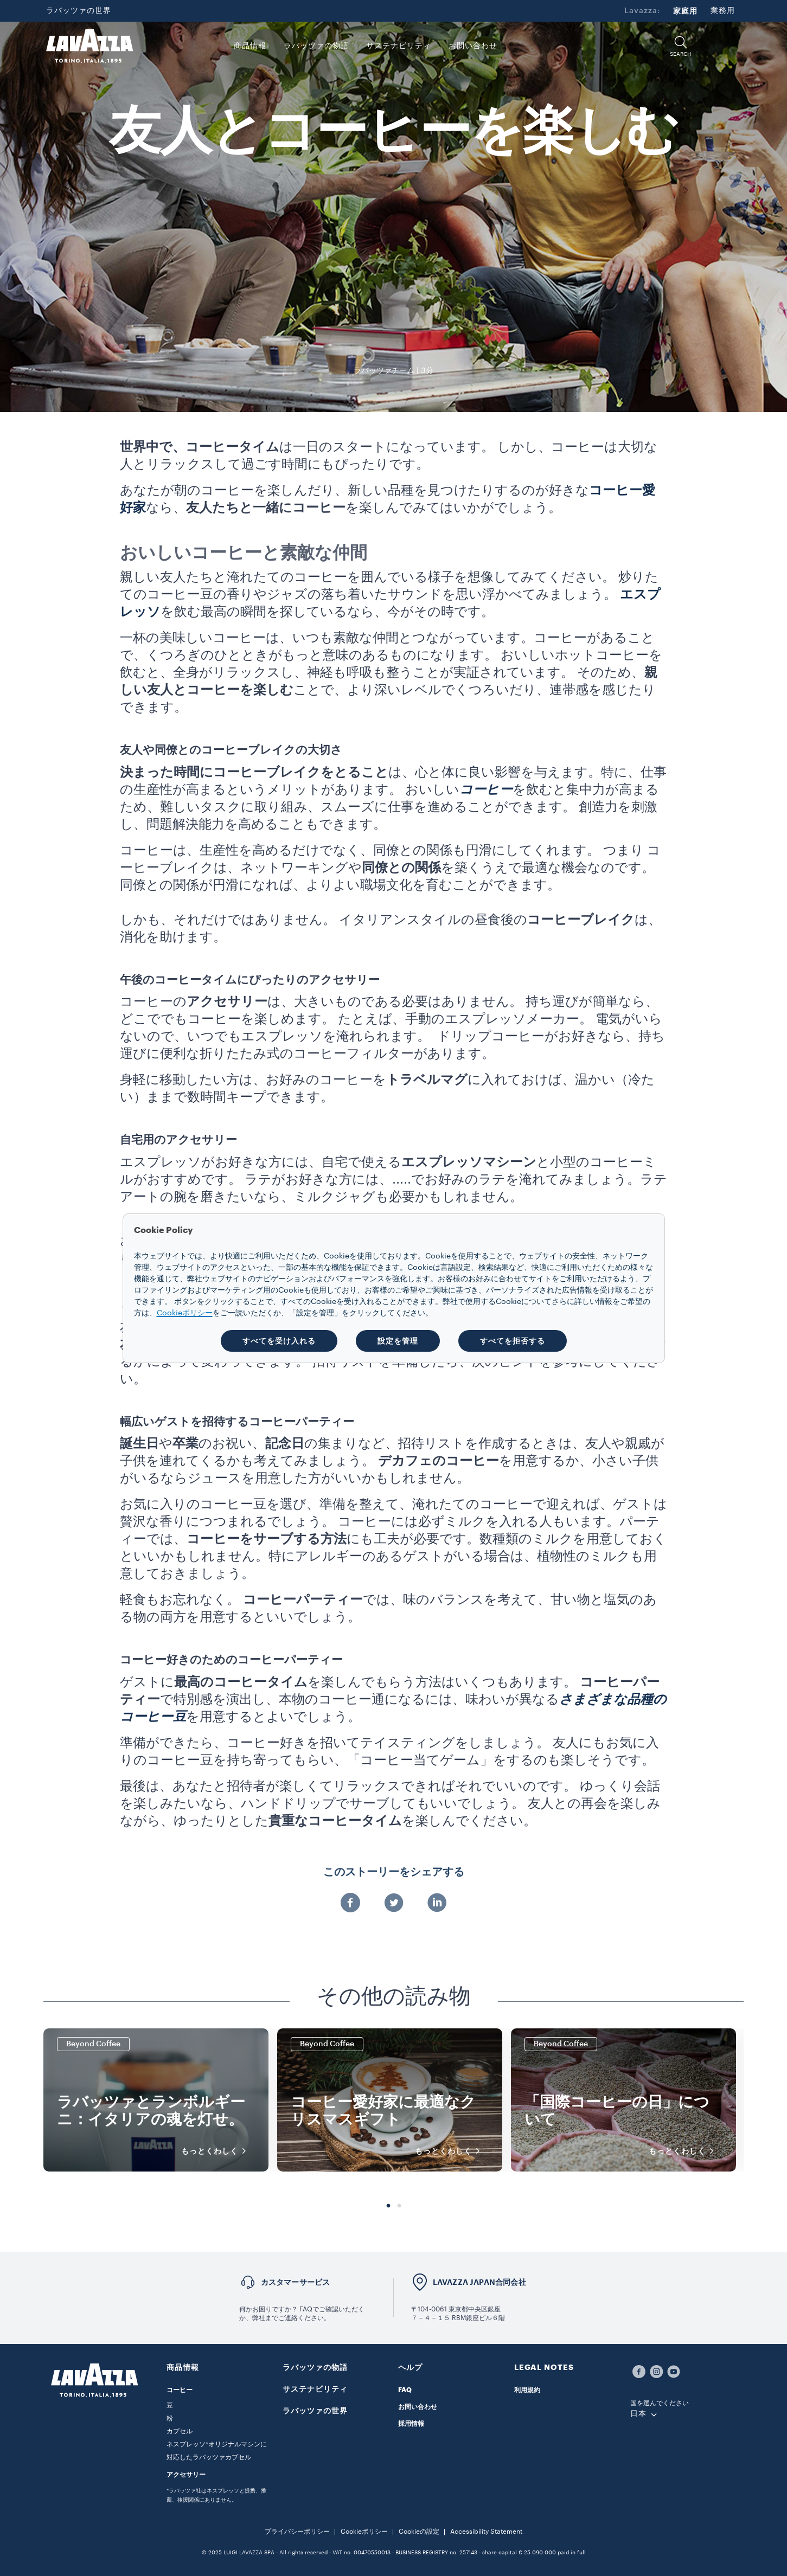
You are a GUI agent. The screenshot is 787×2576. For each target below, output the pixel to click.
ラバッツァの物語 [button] (316, 46)
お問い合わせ (417, 2407)
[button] (680, 46)
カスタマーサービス (295, 2282)
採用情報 (411, 2423)
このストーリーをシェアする (393, 1872)
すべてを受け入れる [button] (279, 1341)
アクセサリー (186, 2474)
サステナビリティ (315, 2389)
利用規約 (527, 2390)
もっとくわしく (217, 2151)
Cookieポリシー (364, 2531)
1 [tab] (388, 2206)
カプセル (180, 2431)
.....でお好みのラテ (449, 1179)
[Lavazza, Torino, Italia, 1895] (89, 46)
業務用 (723, 11)
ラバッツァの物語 (315, 2367)
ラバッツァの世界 (78, 11)
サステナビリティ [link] (398, 46)
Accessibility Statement (486, 2531)
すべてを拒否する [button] (512, 1341)
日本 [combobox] (638, 2414)
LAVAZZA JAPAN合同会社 (479, 2282)
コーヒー (180, 2390)
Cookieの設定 (419, 2531)
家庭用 (685, 11)
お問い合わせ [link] (473, 46)
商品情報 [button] (250, 46)
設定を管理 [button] (397, 1341)
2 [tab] (399, 2206)
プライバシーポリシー (297, 2531)
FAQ (405, 2390)
